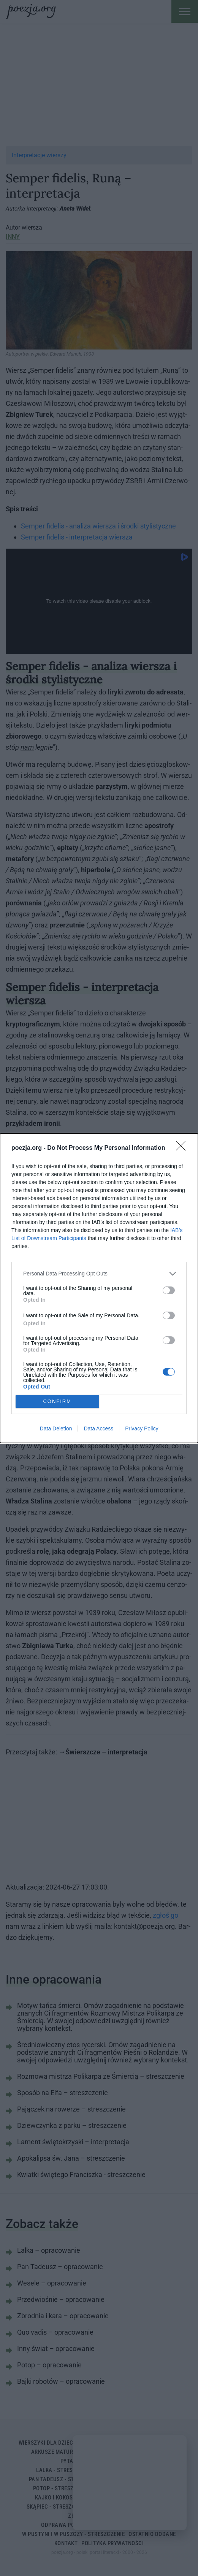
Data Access (98, 1428)
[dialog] (99, 1288)
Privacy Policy (141, 1428)
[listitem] (99, 1274)
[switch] (169, 1290)
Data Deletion (56, 1428)
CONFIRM (57, 1401)
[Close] (183, 1148)
